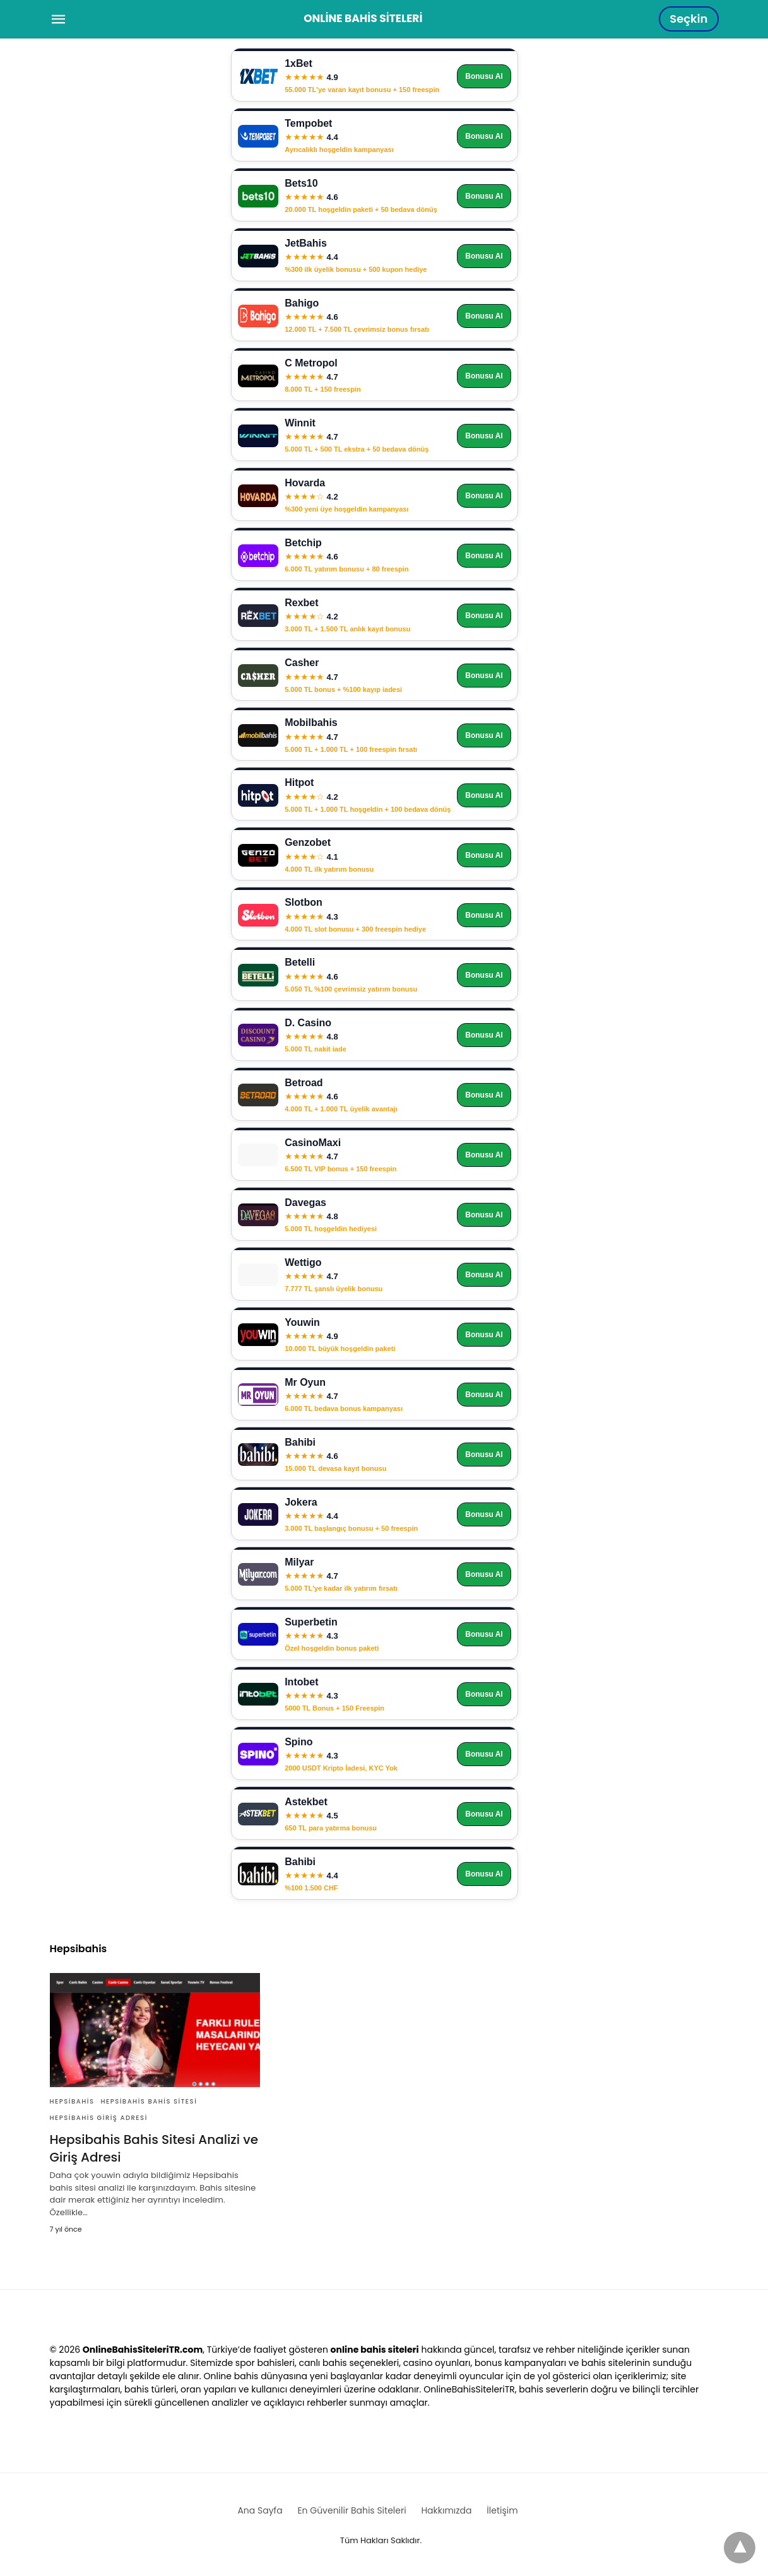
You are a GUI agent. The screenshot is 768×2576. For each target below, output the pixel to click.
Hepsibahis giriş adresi (99, 2117)
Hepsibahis (72, 2101)
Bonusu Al (484, 76)
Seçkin (688, 18)
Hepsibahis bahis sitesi (148, 2101)
